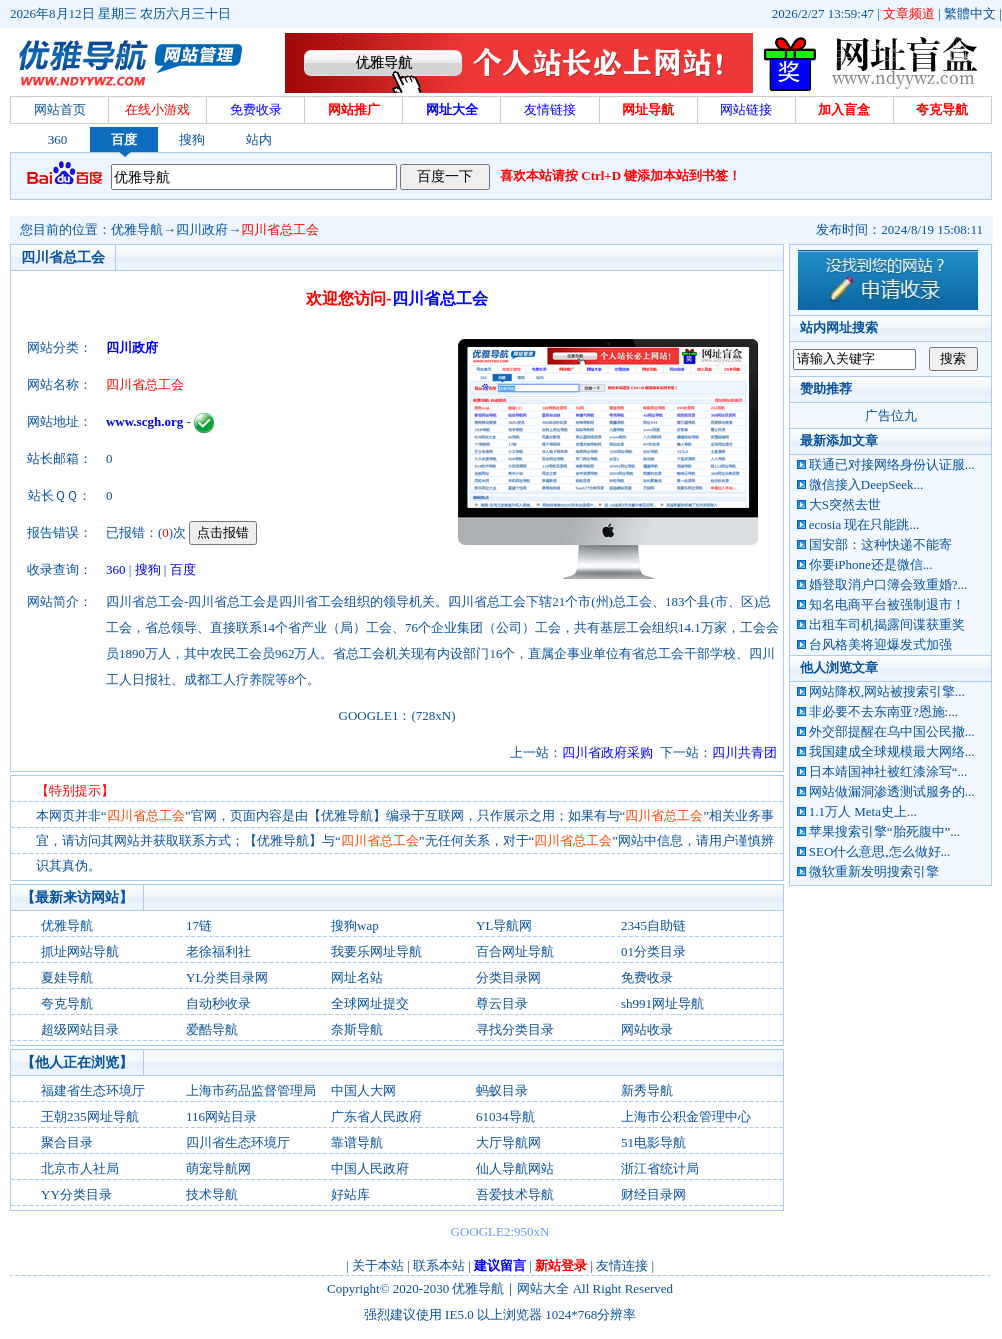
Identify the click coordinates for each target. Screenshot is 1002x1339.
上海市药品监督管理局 (251, 1090)
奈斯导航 (357, 1029)
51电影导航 (653, 1142)
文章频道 (909, 13)
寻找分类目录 (515, 1029)
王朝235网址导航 (90, 1116)
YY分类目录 (76, 1194)
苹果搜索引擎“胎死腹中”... (884, 831)
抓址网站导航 (80, 951)
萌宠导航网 (218, 1168)
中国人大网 (363, 1090)
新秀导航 (647, 1090)
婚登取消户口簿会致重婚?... (888, 584)
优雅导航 (137, 229)
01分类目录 (653, 951)
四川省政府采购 (607, 752)
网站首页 (60, 109)
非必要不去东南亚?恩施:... (883, 711)
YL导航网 (504, 925)
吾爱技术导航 (515, 1194)
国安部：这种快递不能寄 (880, 544)
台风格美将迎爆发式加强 (880, 644)
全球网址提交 (370, 1003)
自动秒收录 (218, 1003)
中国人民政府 (370, 1168)
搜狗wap (355, 925)
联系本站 (439, 1265)
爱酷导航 (212, 1029)
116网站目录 (221, 1116)
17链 (199, 925)
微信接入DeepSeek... (866, 484)
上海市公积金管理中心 (686, 1116)
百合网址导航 (515, 951)
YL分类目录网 (227, 977)
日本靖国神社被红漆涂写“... (888, 771)
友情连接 (622, 1265)
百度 (124, 139)
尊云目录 (502, 1003)
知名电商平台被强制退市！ (887, 604)
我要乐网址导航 (376, 951)
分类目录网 (508, 977)
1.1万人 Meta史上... (863, 811)
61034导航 (505, 1116)
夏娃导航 (67, 977)
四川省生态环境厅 (238, 1142)
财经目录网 (653, 1194)
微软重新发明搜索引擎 (874, 871)
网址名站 (357, 977)
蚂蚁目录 (502, 1090)
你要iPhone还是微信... (871, 564)
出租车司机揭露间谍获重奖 (887, 624)
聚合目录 (67, 1142)
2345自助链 (653, 925)
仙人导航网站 (515, 1168)
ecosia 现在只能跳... (864, 524)
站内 (259, 139)
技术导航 (212, 1194)
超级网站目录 (80, 1029)
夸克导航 (67, 1003)
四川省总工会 (280, 229)
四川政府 (202, 229)
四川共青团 (744, 752)
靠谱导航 (357, 1142)
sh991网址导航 (662, 1003)
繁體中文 (970, 13)
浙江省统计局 (660, 1168)
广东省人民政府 (376, 1116)
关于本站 (378, 1265)
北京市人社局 (80, 1168)
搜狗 (192, 139)
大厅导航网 (508, 1142)
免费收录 (647, 977)
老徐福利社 (218, 951)
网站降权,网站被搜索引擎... (887, 691)
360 (58, 139)
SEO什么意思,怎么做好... (880, 851)
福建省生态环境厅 (93, 1090)
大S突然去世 (845, 504)
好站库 (350, 1194)
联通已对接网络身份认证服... (892, 464)
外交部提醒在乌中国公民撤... (892, 731)
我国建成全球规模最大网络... (892, 751)
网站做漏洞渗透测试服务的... (892, 791)
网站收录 (647, 1029)
